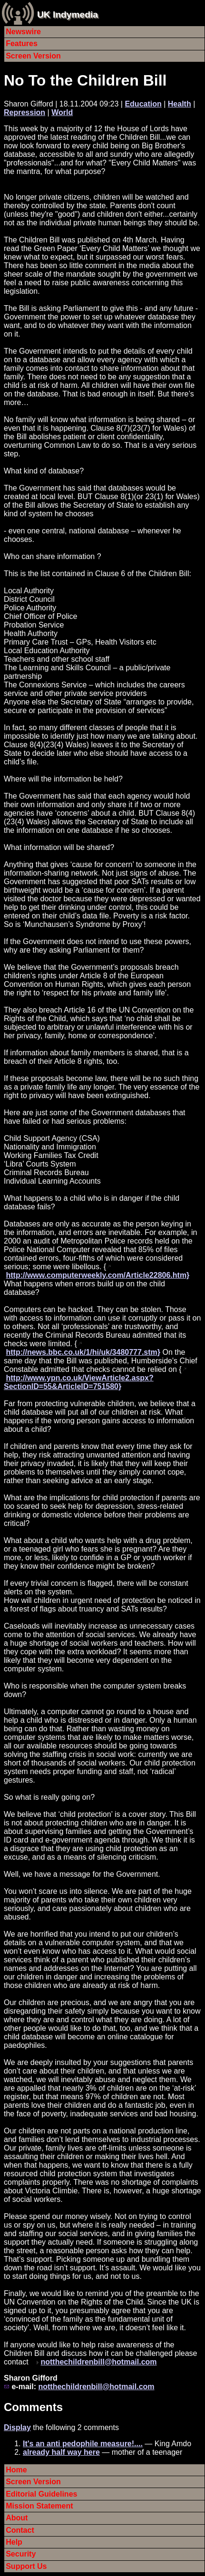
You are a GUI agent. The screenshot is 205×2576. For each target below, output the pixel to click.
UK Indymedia (67, 14)
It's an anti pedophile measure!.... (83, 2444)
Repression (24, 112)
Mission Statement (39, 2506)
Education (143, 104)
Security (21, 2554)
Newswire (23, 32)
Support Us (26, 2566)
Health (179, 104)
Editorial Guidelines (41, 2494)
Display (17, 2427)
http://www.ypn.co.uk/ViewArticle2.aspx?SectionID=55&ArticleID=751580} (79, 1382)
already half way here (61, 2452)
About (17, 2518)
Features (22, 43)
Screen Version (33, 56)
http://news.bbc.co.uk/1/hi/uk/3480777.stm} (83, 1352)
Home (16, 2470)
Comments (33, 2407)
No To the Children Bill (85, 80)
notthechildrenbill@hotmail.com (98, 2362)
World (62, 112)
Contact (20, 2530)
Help (14, 2542)
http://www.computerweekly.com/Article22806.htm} (97, 1275)
